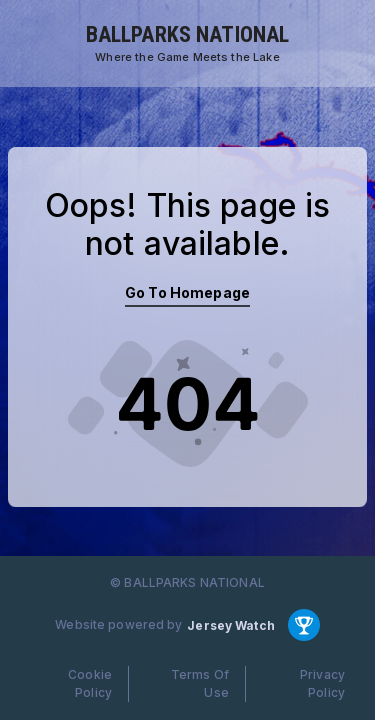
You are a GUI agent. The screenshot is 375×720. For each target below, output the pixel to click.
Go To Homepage (187, 292)
